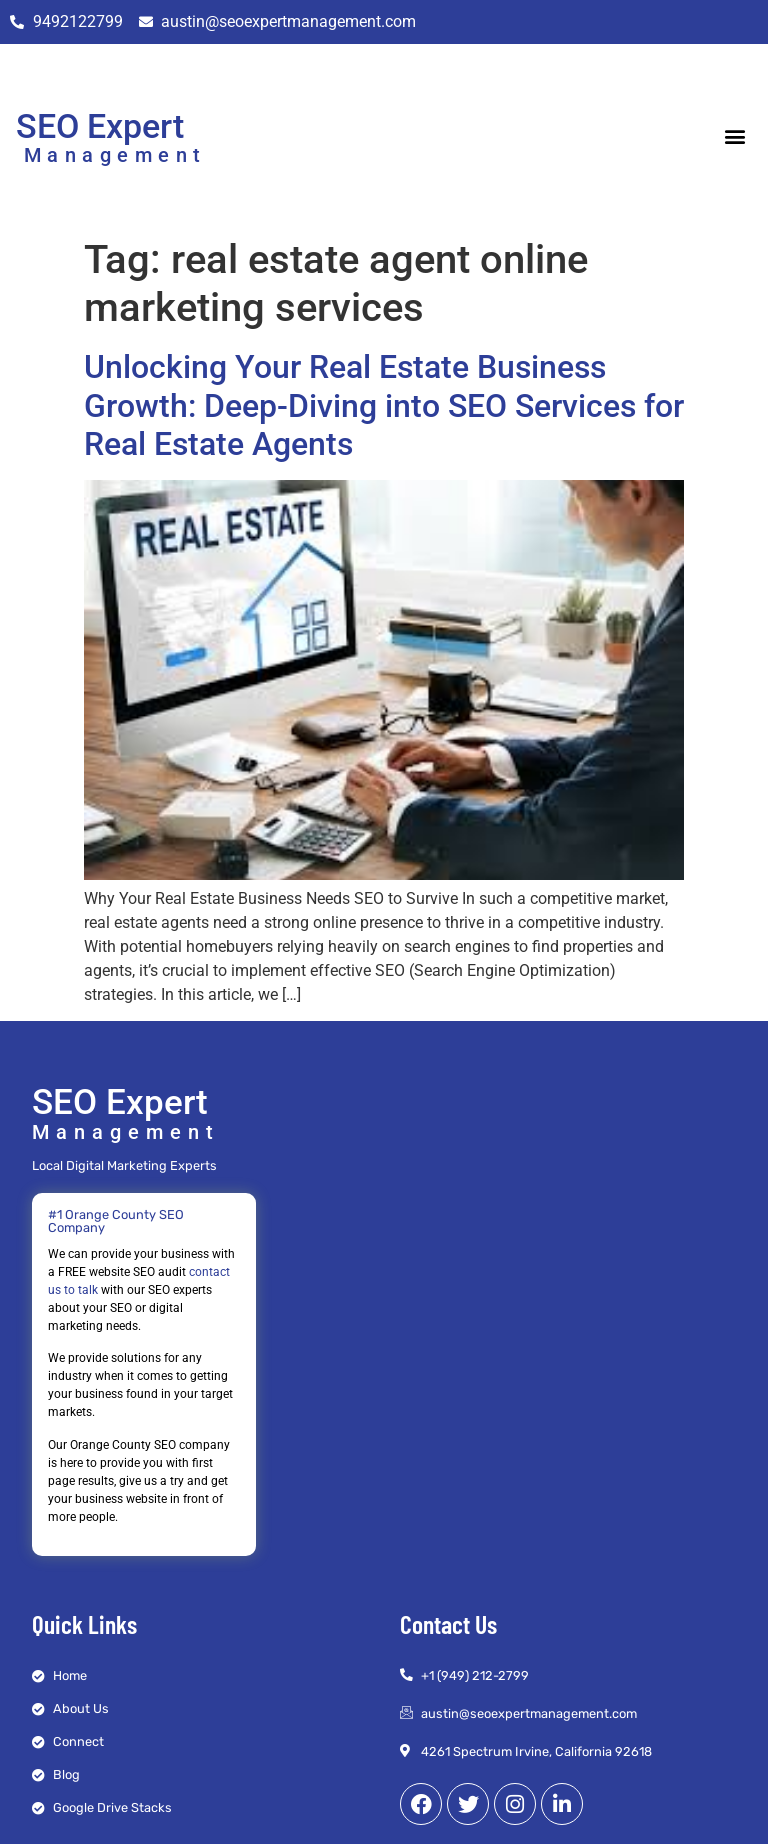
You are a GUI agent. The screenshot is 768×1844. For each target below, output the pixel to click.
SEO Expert (100, 126)
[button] (735, 136)
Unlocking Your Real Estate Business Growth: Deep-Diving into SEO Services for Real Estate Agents (384, 405)
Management (115, 155)
